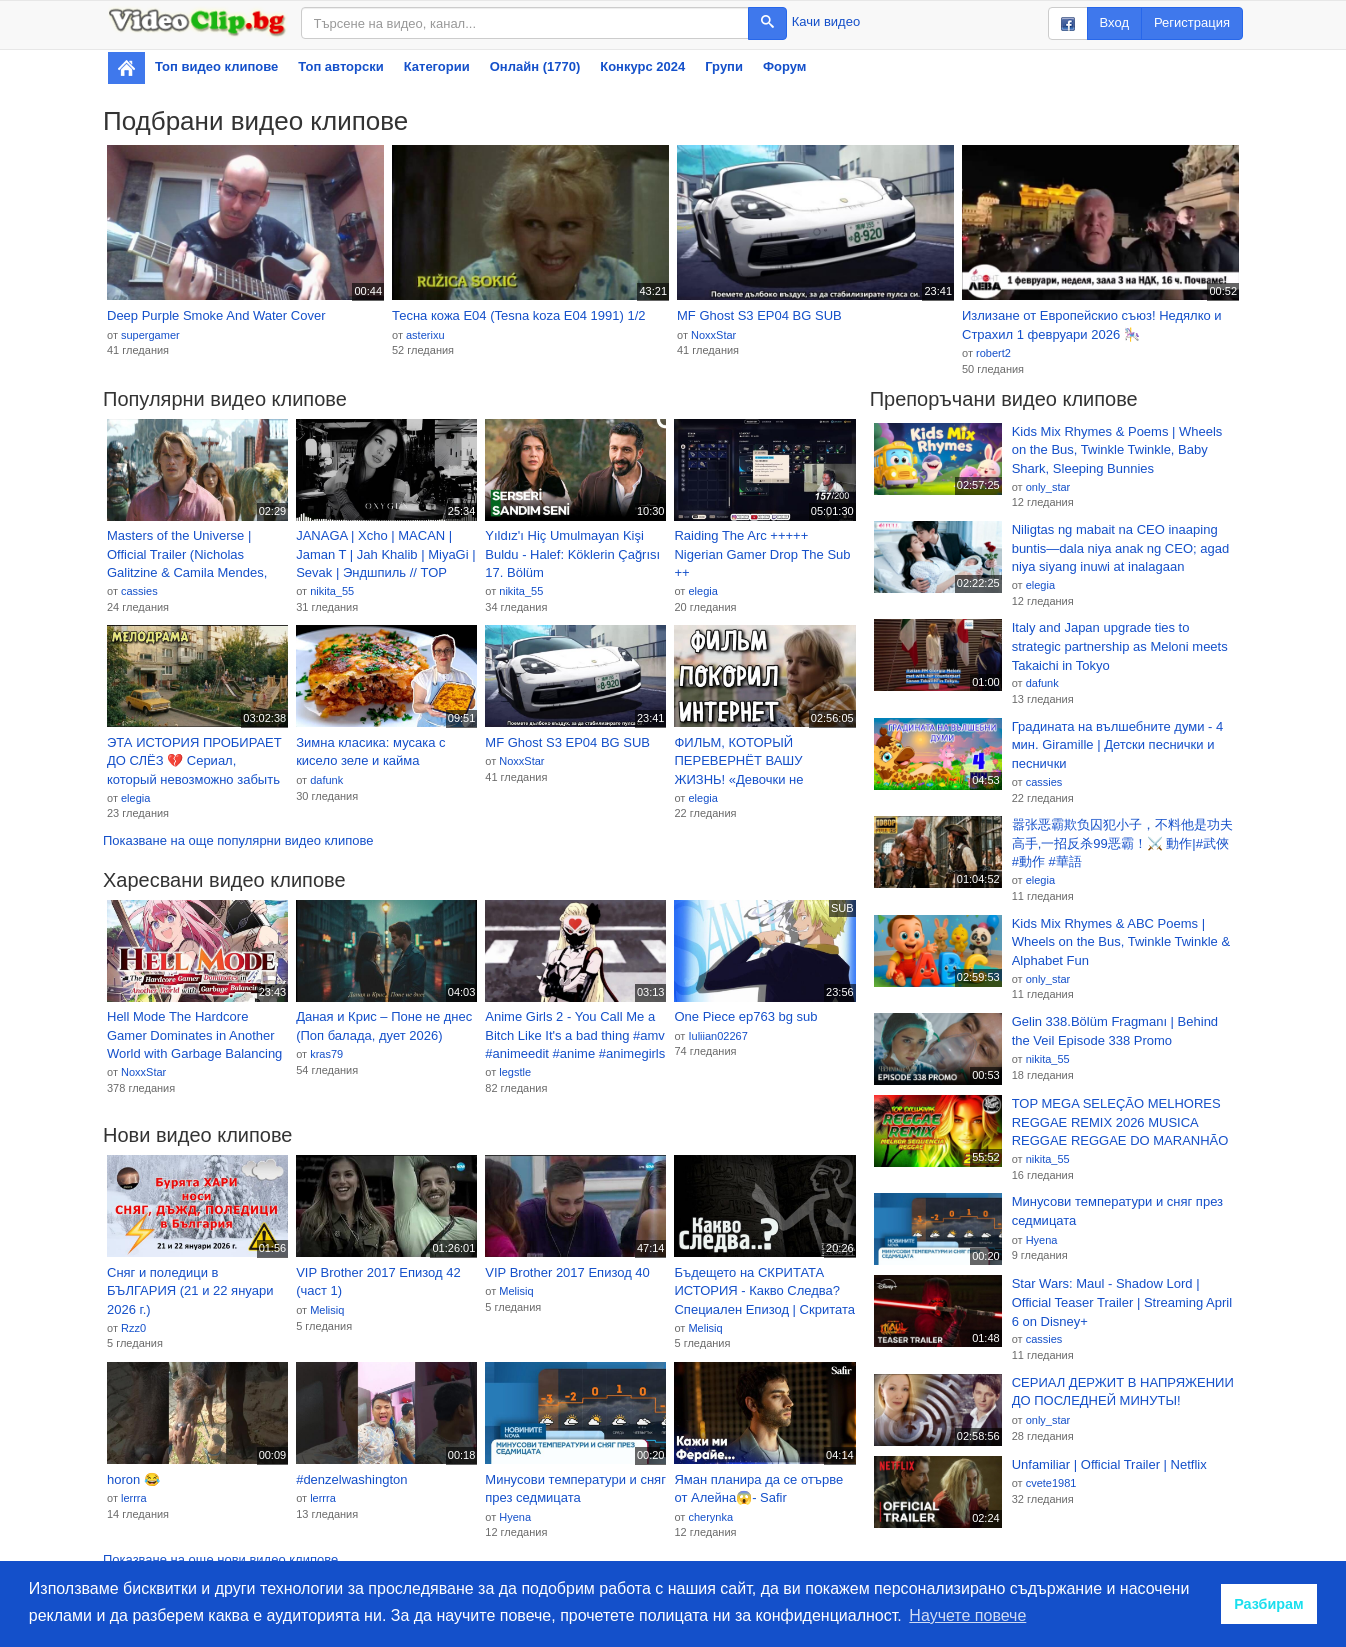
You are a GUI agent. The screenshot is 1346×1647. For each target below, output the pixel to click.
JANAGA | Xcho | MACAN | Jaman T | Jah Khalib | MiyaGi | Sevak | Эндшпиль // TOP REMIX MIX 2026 (385, 555)
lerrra (134, 1498)
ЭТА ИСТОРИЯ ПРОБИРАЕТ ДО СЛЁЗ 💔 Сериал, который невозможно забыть (194, 761)
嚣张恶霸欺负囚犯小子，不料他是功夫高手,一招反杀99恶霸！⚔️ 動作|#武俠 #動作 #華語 (1122, 843)
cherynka (710, 1517)
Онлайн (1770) (535, 66)
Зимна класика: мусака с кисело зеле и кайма (370, 752)
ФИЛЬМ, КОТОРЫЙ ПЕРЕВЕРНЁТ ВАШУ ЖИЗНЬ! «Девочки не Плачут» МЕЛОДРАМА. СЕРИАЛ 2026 (744, 762)
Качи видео (826, 21)
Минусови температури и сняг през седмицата (575, 1489)
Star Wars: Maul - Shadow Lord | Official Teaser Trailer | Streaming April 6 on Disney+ (1122, 1302)
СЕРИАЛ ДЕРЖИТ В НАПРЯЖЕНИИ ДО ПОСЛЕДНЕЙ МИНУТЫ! (1123, 1392)
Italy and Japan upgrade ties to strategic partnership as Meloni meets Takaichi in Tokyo (1120, 646)
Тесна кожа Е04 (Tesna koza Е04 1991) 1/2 (519, 315)
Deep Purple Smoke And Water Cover (216, 315)
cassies (139, 591)
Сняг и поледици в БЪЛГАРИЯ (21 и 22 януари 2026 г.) (190, 1291)
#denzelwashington (351, 1479)
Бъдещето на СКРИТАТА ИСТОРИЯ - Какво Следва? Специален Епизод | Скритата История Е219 (764, 1292)
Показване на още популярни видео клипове (238, 840)
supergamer (150, 335)
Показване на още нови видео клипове (220, 1559)
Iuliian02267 (717, 1036)
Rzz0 (133, 1328)
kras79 (326, 1054)
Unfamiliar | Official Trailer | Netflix (1109, 1464)
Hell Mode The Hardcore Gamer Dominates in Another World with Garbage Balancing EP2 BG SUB (194, 1036)
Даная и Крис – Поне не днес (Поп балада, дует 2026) (384, 1026)
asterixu (425, 335)
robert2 (993, 353)
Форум (784, 66)
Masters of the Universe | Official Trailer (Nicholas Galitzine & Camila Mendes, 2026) (187, 555)
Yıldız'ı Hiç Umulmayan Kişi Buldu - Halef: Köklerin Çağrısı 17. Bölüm (572, 554)
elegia (702, 591)
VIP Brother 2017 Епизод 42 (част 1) (378, 1282)
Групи (724, 66)
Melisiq (327, 1310)
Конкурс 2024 (642, 66)
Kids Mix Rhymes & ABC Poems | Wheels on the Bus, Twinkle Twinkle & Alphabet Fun (1121, 942)
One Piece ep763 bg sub (745, 1016)
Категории (437, 66)
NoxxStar (713, 335)
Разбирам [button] (1269, 1604)
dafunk (326, 780)
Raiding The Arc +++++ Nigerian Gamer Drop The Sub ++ (762, 554)
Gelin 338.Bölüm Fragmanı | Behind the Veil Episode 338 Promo (1115, 1031)
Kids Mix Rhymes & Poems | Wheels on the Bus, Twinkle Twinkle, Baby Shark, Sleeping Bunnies (1117, 450)
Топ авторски (340, 66)
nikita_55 (332, 591)
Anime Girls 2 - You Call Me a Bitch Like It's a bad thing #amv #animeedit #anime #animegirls (575, 1035)
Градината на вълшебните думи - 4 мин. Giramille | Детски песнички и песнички (1118, 745)
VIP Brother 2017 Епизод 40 (567, 1272)
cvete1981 (1051, 1483)
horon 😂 (133, 1479)
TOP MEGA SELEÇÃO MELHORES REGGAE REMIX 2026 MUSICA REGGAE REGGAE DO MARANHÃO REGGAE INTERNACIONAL (1120, 1123)
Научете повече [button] (967, 1615)
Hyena (515, 1517)
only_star (1048, 487)
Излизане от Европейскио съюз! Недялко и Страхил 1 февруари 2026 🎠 (1092, 325)
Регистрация (1192, 22)
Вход (1114, 22)
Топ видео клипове (216, 66)
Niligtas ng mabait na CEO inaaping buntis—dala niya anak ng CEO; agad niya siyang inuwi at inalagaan (1121, 548)
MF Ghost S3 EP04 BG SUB (759, 315)
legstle (515, 1072)
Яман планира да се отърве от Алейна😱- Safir (758, 1489)
